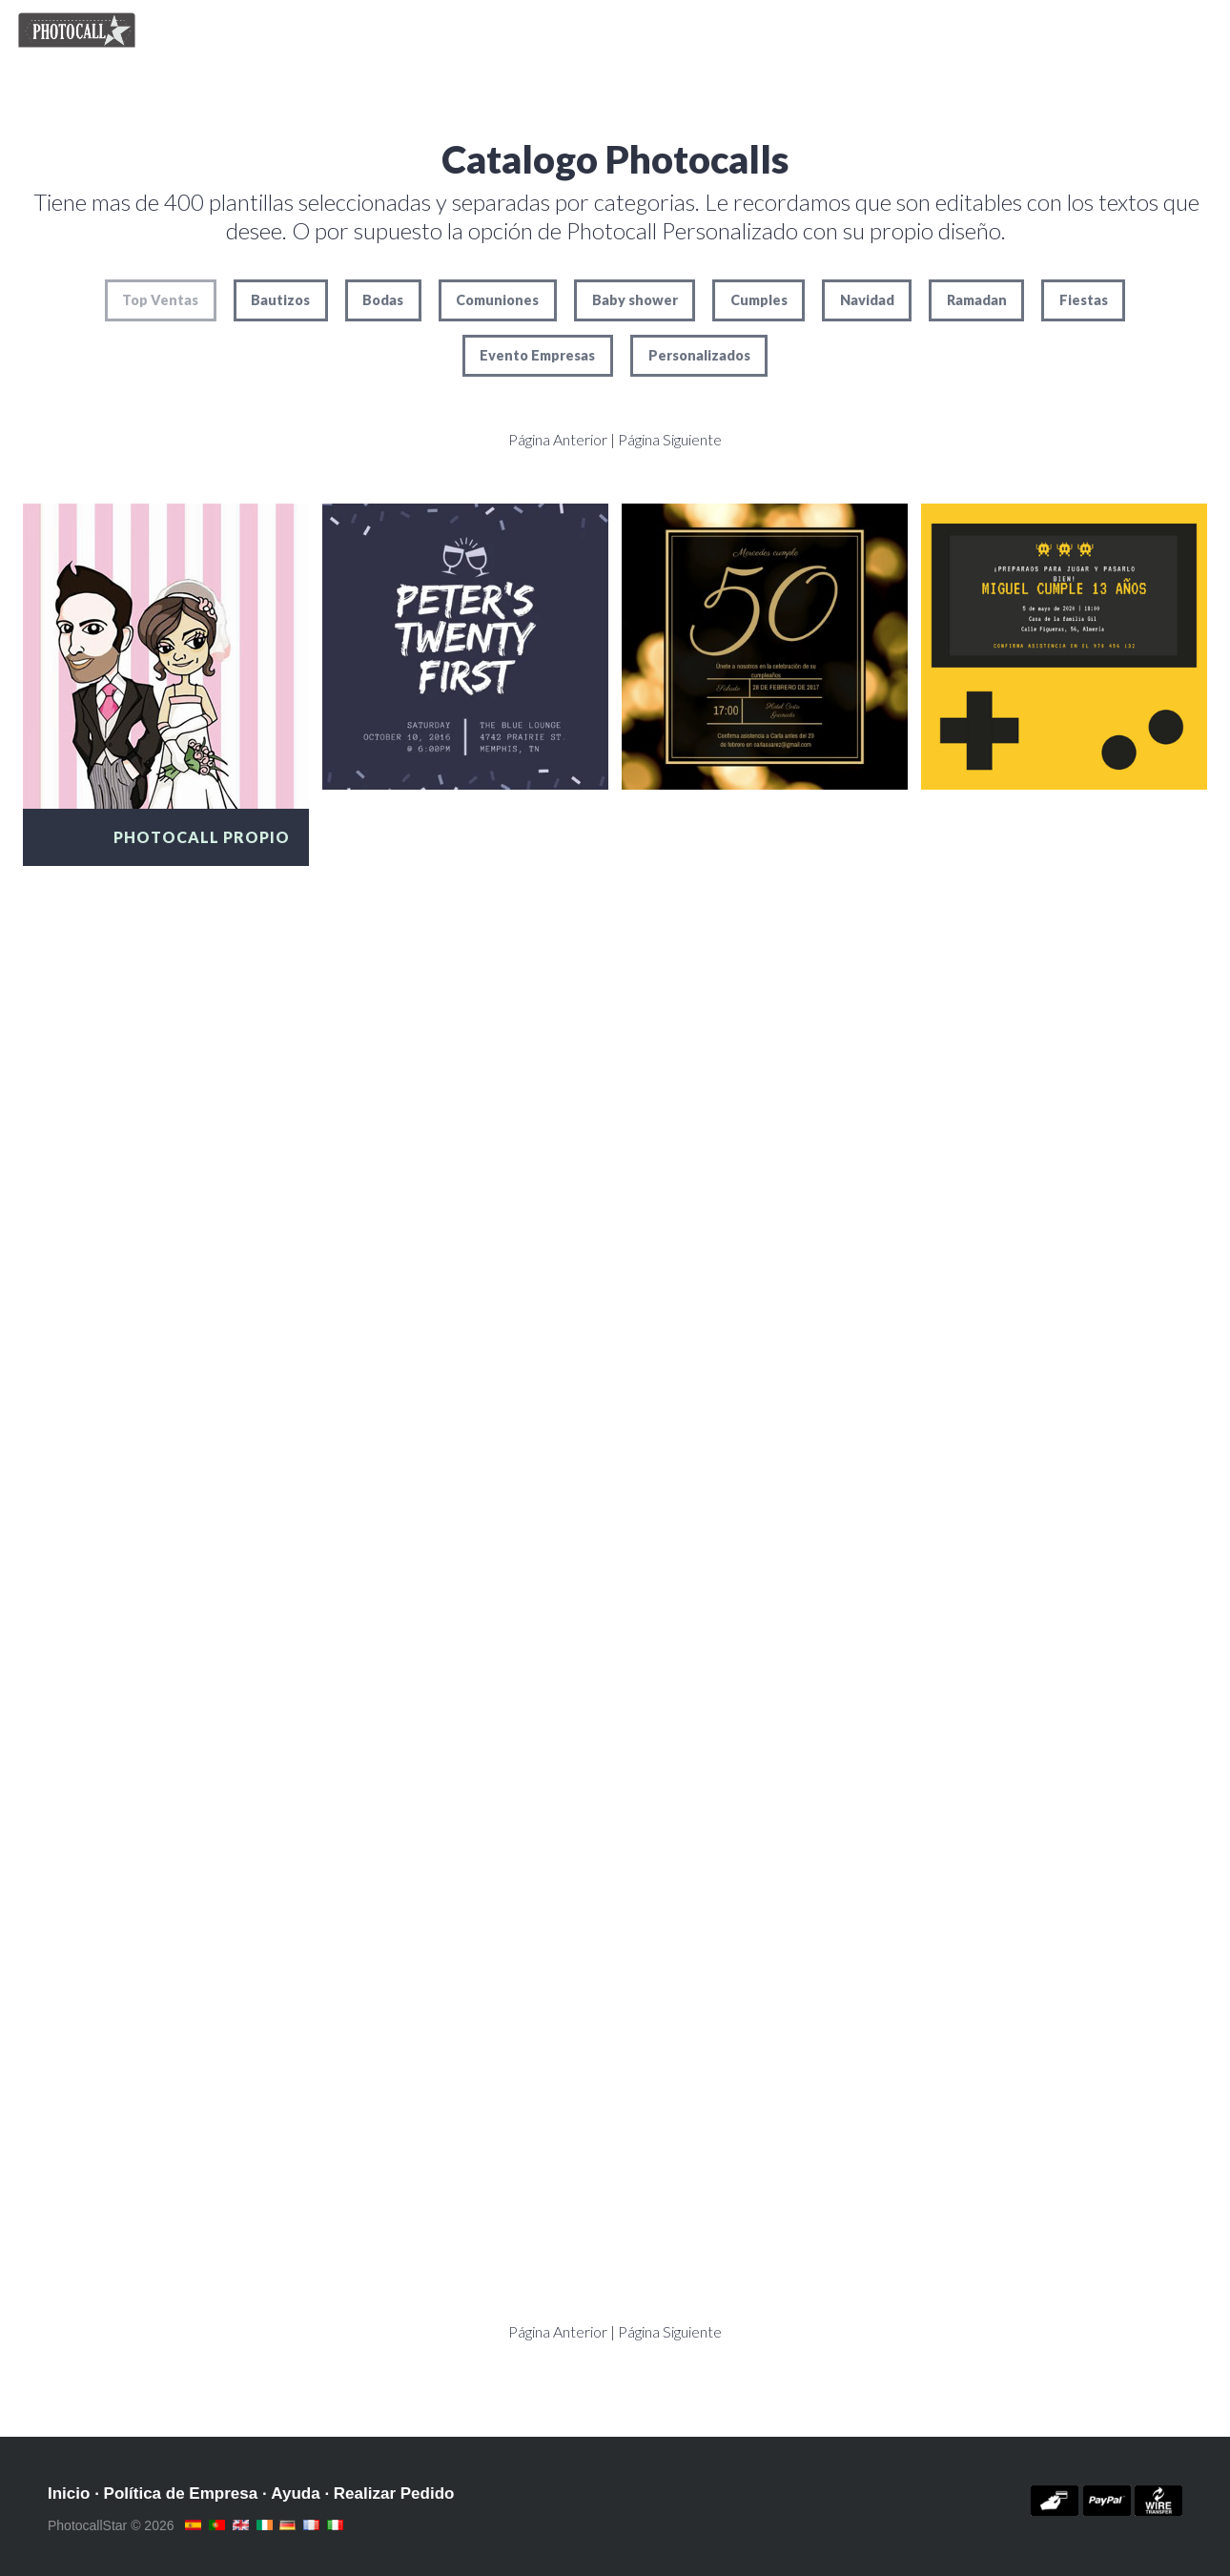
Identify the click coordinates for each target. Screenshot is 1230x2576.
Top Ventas (160, 300)
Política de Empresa (181, 2493)
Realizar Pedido (394, 2493)
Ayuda (295, 2493)
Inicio (69, 2493)
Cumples (759, 300)
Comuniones (497, 300)
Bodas (382, 300)
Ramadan (977, 300)
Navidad (867, 300)
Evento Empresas (537, 355)
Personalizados (699, 355)
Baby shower (635, 300)
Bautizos (280, 300)
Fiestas (1083, 300)
